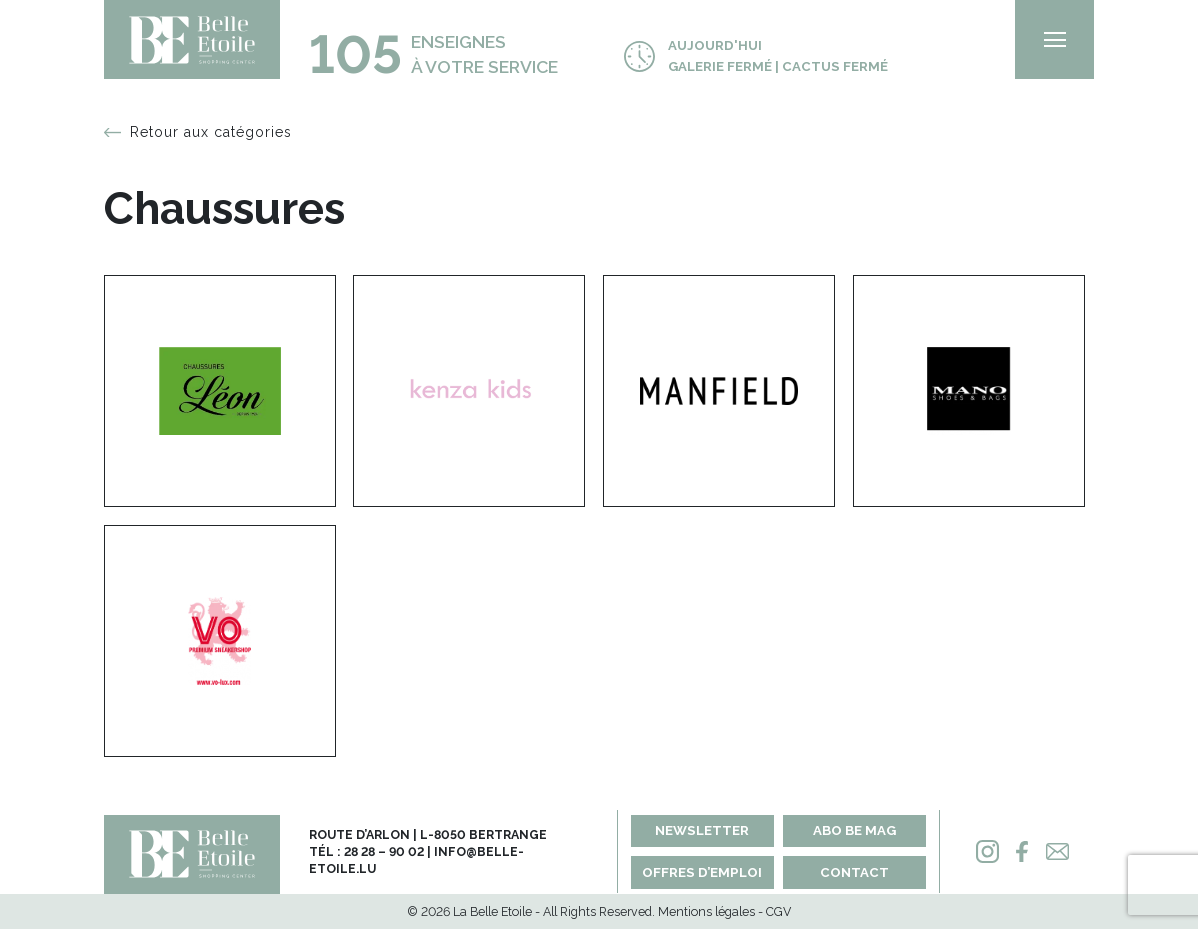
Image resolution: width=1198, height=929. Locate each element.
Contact (854, 872)
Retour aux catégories (211, 132)
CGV (778, 911)
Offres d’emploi (702, 872)
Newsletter (702, 830)
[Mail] (1057, 851)
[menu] (1054, 39)
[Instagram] (987, 851)
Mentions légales (706, 911)
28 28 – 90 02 (384, 851)
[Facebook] (1022, 851)
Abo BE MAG (854, 830)
